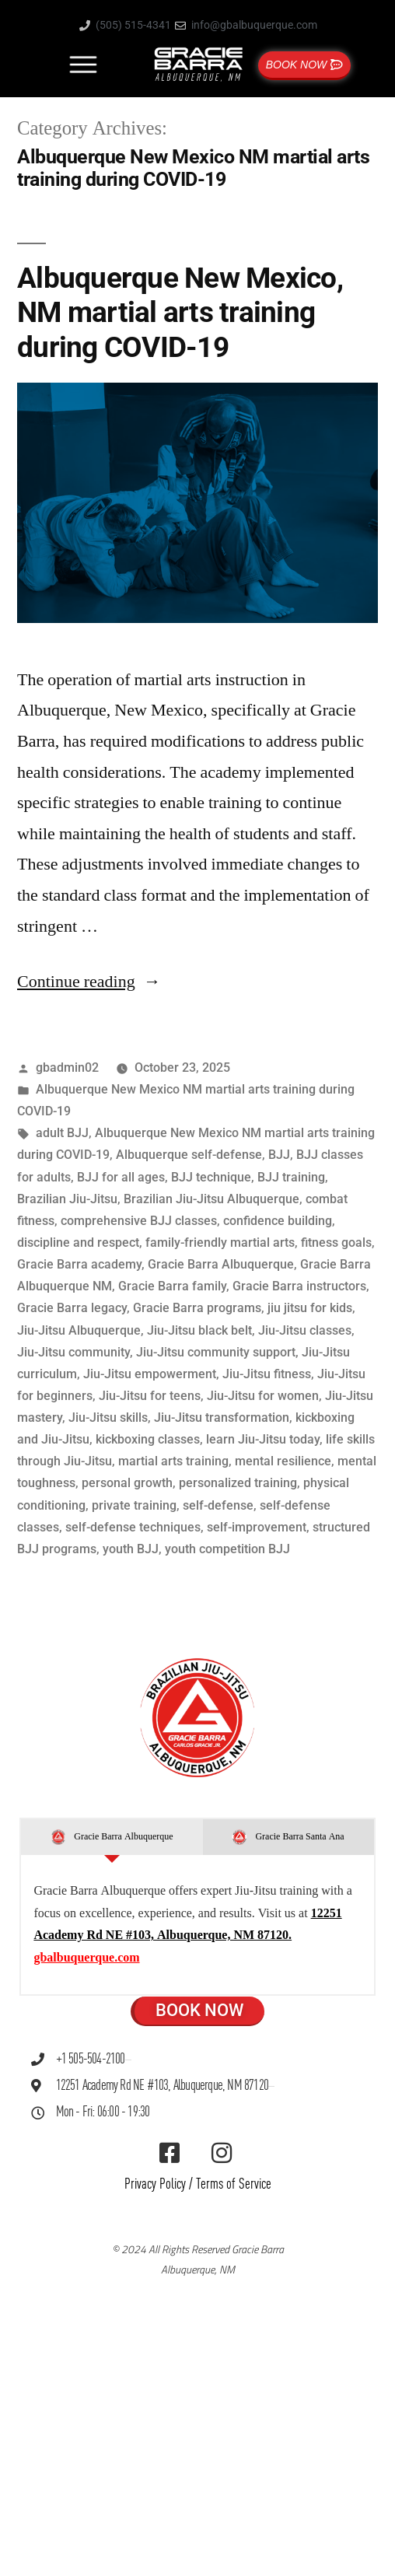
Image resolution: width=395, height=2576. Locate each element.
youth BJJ (131, 1549)
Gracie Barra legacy (72, 1307)
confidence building (277, 1220)
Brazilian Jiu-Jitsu (67, 1199)
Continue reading (89, 981)
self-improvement (256, 1527)
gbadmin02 (67, 1067)
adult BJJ (62, 1132)
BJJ (279, 1154)
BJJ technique (211, 1177)
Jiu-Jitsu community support (215, 1352)
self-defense (218, 1505)
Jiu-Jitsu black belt (199, 1330)
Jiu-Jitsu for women (263, 1395)
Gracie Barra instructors (299, 1286)
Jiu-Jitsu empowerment (149, 1374)
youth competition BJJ (227, 1549)
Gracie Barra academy (79, 1264)
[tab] (111, 1837)
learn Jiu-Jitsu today (263, 1439)
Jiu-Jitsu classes (304, 1330)
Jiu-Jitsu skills (108, 1417)
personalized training (238, 1482)
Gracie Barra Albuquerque (221, 1264)
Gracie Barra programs (197, 1307)
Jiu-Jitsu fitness (266, 1374)
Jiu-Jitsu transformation (221, 1417)
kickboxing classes (148, 1439)
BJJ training (291, 1177)
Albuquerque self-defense (189, 1154)
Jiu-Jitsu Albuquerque (79, 1330)
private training (134, 1505)
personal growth (127, 1482)
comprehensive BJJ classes (139, 1220)
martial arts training (173, 1461)
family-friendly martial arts (220, 1242)
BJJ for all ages (121, 1177)
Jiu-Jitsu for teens (150, 1395)
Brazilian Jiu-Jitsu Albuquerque (211, 1199)
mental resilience (283, 1461)
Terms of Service (233, 2184)
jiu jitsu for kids (309, 1307)
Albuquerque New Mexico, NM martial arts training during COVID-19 (180, 312)
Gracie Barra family (172, 1286)
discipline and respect (78, 1242)
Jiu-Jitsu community (73, 1352)
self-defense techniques (133, 1527)
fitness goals (336, 1242)
